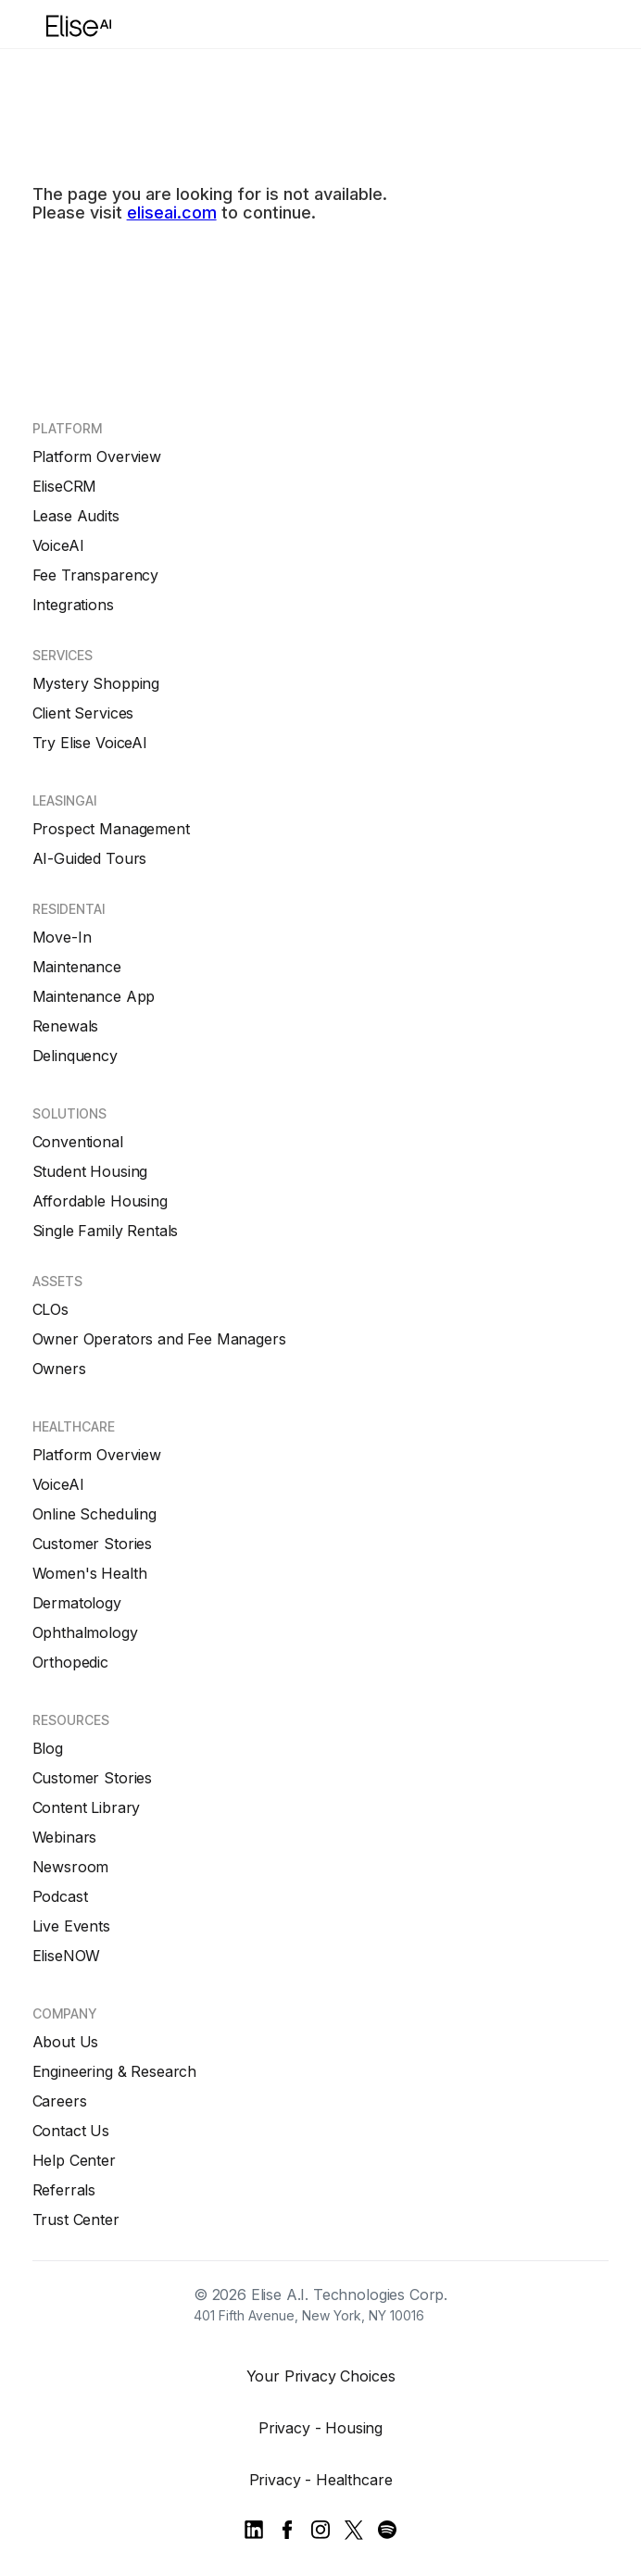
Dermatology (76, 1603)
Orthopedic (70, 1662)
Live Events (71, 1926)
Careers (59, 2101)
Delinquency (75, 1055)
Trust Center (75, 2219)
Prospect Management (111, 828)
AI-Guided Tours (89, 858)
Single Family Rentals (105, 1230)
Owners (59, 1368)
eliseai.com (172, 212)
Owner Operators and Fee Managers (159, 1339)
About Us (65, 2041)
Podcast (60, 1896)
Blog (47, 1748)
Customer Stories (92, 1543)
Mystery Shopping (95, 683)
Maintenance (76, 966)
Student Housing (90, 1171)
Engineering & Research (114, 2071)
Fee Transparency (95, 575)
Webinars (64, 1837)
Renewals (65, 1026)
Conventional (77, 1141)
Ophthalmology (85, 1632)
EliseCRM (64, 486)
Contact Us (70, 2130)
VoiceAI (58, 545)
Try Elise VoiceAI (89, 742)
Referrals (64, 2190)
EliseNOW (66, 1955)
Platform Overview (96, 456)
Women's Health (89, 1573)
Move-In (62, 937)
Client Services (83, 713)
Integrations (73, 604)
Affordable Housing (100, 1201)
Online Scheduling (94, 1514)
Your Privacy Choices (321, 2376)
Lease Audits (75, 515)
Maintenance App (94, 996)
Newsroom (70, 1866)
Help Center (74, 2160)
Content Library (86, 1807)
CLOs (50, 1309)
